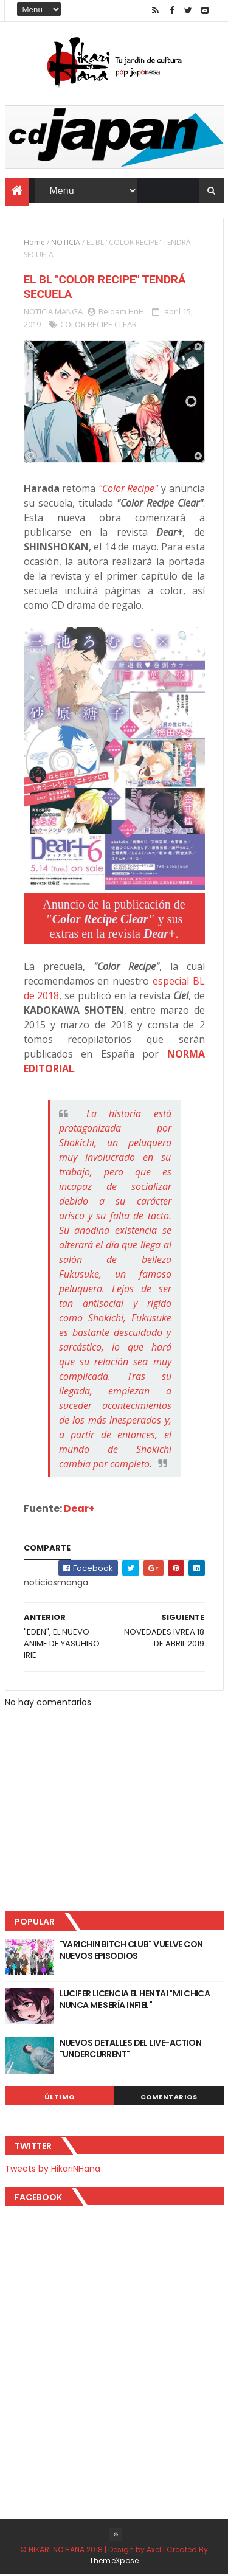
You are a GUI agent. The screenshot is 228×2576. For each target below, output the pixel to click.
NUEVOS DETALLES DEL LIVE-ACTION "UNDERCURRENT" (131, 2050)
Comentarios (169, 2098)
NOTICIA (65, 244)
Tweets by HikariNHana (52, 2170)
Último (59, 2098)
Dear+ (79, 1510)
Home (34, 244)
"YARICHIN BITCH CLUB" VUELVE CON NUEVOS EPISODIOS (131, 1951)
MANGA (69, 312)
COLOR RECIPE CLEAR (98, 325)
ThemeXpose (114, 2562)
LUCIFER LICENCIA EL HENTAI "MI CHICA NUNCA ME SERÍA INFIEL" (135, 2001)
